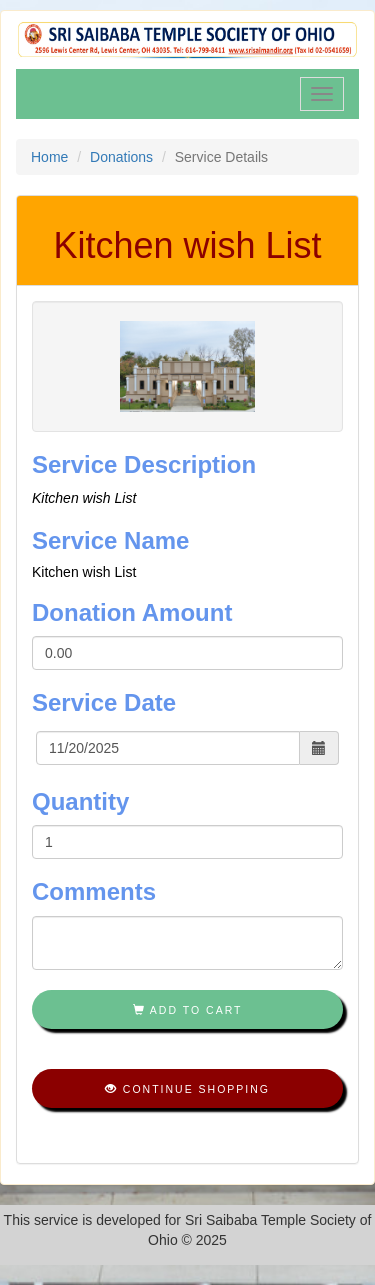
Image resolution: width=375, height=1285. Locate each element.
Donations (121, 157)
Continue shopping (187, 1089)
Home (49, 157)
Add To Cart (188, 1010)
